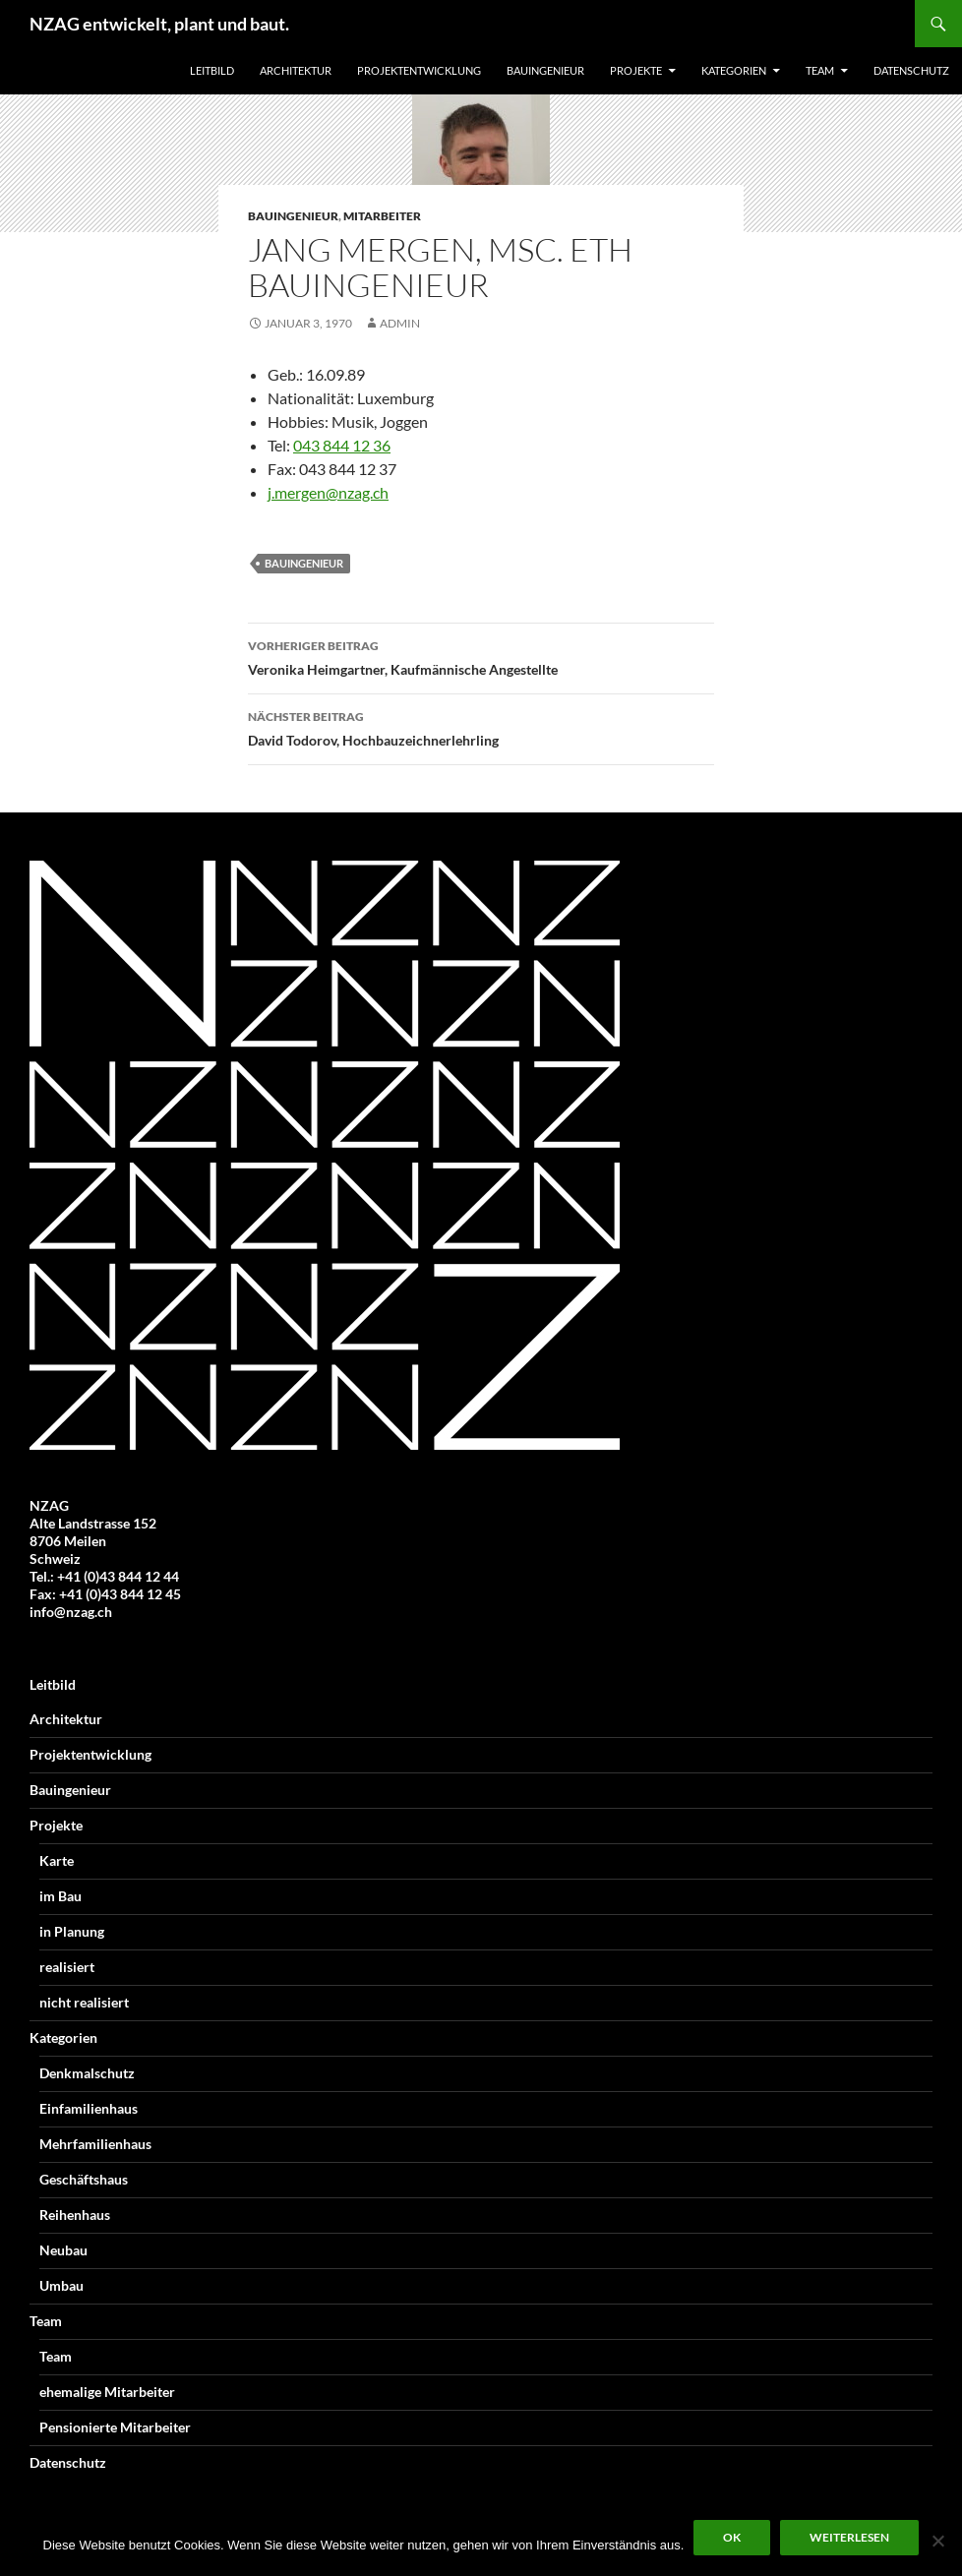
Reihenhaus (74, 2214)
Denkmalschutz (87, 2073)
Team (820, 70)
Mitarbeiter (382, 216)
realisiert (66, 1966)
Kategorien (733, 70)
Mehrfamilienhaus (95, 2143)
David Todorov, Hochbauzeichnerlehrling (481, 727)
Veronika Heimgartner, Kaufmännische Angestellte (481, 656)
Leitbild (212, 70)
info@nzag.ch (71, 1611)
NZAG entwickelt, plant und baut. (159, 23)
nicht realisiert (84, 2002)
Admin (400, 323)
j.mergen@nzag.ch (328, 492)
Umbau (61, 2285)
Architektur (295, 70)
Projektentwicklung (419, 70)
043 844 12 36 (342, 445)
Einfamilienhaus (88, 2108)
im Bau (60, 1895)
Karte (56, 1860)
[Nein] (937, 2540)
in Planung (71, 1931)
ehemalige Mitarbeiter (107, 2391)
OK (732, 2537)
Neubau (63, 2250)
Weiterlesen (849, 2537)
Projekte (636, 70)
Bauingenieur (545, 70)
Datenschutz (911, 70)
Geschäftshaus (83, 2179)
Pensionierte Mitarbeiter (115, 2427)
